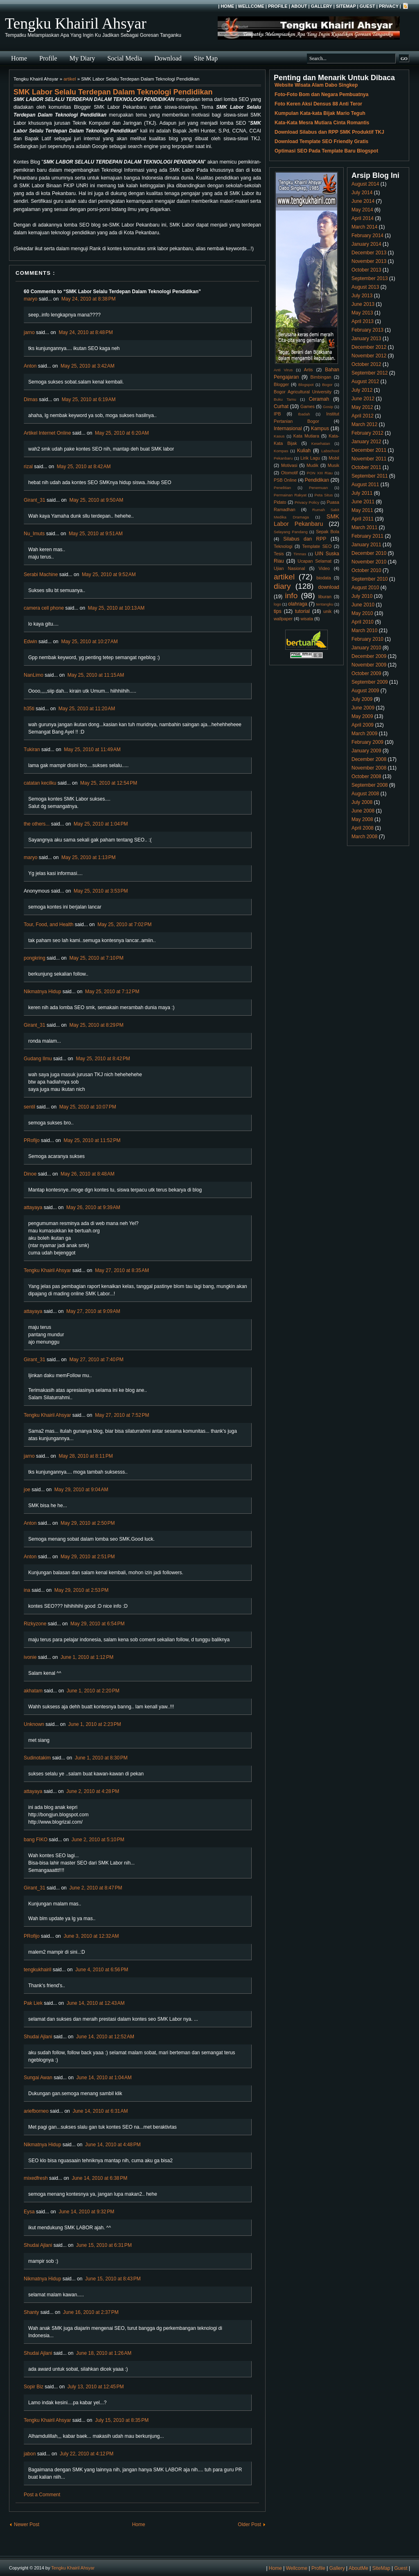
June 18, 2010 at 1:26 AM (103, 2353)
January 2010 (366, 648)
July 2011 (361, 493)
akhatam (33, 1691)
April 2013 (362, 321)
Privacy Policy (307, 502)
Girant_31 (34, 500)
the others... (37, 824)
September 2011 (369, 476)
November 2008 (368, 768)
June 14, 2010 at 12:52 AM (105, 2037)
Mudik (312, 465)
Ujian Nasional (289, 568)
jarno (29, 332)
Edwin (30, 641)
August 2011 (365, 484)
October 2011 (366, 467)
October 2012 (366, 364)
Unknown (34, 1724)
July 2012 (361, 390)
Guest (367, 6)
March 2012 (364, 424)
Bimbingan (320, 377)
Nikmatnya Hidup (42, 991)
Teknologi (283, 546)
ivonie (30, 1657)
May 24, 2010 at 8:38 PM (88, 299)
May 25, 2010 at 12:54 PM (108, 783)
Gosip (328, 406)
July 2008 (361, 802)
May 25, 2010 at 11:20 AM (87, 708)
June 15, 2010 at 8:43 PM (113, 2279)
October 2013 (366, 270)
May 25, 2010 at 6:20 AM (122, 433)
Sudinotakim (37, 1758)
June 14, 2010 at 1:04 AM (104, 2077)
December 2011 (368, 450)
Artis (308, 369)
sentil (29, 1107)
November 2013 (368, 261)
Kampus (320, 428)
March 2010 (364, 630)
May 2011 (362, 510)
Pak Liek (33, 2003)
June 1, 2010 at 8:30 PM (101, 1758)
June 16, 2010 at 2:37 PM (91, 2312)
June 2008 (362, 811)
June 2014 (362, 201)
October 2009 (366, 673)
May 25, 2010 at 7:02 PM (124, 924)
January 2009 (366, 751)
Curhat (281, 406)
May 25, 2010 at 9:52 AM (109, 574)
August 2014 (365, 184)
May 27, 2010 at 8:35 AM (122, 1270)
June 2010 (362, 605)
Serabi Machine (41, 574)
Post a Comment (42, 2494)
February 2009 (367, 742)
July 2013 (361, 295)
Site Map (206, 58)
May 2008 (362, 819)
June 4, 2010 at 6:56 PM (101, 1969)
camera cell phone (44, 608)
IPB (277, 413)
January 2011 (366, 545)
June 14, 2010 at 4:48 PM (113, 2144)
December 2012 (368, 347)
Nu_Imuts (34, 533)
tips (278, 611)
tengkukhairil (37, 1969)
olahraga (297, 604)
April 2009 (362, 725)
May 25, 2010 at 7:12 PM (112, 991)
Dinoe (30, 1174)
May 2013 (362, 313)
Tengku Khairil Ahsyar (75, 23)
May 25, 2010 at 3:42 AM (88, 366)
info (291, 595)
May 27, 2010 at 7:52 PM (122, 1415)
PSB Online (285, 480)
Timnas (299, 554)
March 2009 (364, 733)
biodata (323, 577)
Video (324, 568)
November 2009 (368, 665)
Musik (333, 465)
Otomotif (289, 472)
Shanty (31, 2312)
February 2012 (367, 433)
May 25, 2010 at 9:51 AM (96, 533)
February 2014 (367, 235)
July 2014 (361, 192)
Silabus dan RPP (304, 539)
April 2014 (362, 218)
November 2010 (368, 562)
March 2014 (364, 227)
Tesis (279, 553)
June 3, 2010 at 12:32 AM (91, 1936)
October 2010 (366, 570)
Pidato (280, 502)
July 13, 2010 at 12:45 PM (96, 2387)
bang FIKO (35, 1839)
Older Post (249, 2524)
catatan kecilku (40, 783)
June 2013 (362, 304)
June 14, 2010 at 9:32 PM (86, 2212)
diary (282, 586)
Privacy (389, 6)
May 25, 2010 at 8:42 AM (84, 466)
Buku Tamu (285, 399)
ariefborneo (36, 2111)
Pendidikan (317, 480)
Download (168, 58)
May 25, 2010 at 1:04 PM (101, 824)
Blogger (281, 384)
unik (327, 611)
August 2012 (365, 381)
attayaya (33, 1207)
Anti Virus (283, 370)
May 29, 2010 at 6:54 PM (97, 1624)
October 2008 (366, 776)
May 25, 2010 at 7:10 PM (96, 958)
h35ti (29, 708)
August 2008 (365, 794)
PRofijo (32, 1140)
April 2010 (362, 622)
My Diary (82, 58)
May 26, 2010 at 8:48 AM (88, 1174)
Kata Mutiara (306, 435)
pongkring (34, 958)
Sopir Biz (33, 2387)
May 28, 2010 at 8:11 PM (86, 1456)
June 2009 (362, 708)
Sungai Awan (38, 2077)
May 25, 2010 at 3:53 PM (101, 891)
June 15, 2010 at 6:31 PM (104, 2245)
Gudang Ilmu (38, 1058)
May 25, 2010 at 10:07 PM (87, 1107)
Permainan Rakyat (290, 495)
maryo (30, 299)
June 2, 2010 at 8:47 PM (95, 1888)
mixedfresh (36, 2178)
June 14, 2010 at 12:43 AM (96, 2003)
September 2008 (369, 785)
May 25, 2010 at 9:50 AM (96, 500)
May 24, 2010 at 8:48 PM (86, 332)
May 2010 (362, 613)
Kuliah (304, 450)
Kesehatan (320, 443)
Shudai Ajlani (38, 2037)
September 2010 (369, 579)
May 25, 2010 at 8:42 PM (103, 1058)
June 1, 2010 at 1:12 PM (87, 1657)
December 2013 (368, 253)
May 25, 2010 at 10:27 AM (89, 641)
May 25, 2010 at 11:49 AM (92, 749)
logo (277, 604)
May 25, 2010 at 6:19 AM (89, 399)
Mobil (334, 458)
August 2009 (365, 690)
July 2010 (361, 596)
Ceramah (319, 399)
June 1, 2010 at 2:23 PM (94, 1724)
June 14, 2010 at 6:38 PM (99, 2178)
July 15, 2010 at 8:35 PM (122, 2420)
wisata (306, 618)
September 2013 (369, 278)
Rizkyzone (35, 1624)
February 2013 (367, 330)
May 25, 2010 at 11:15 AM (96, 675)
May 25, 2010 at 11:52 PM (91, 1140)
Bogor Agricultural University (302, 391)
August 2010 (365, 587)
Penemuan (318, 487)
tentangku (324, 604)
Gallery (321, 6)
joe (27, 1489)
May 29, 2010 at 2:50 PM (88, 1523)
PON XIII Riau (320, 473)
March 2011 (364, 527)
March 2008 (364, 836)
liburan (324, 596)
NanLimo (33, 675)
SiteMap (346, 6)
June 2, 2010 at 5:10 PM (98, 1839)
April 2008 (362, 828)
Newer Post (26, 2524)
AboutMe (358, 2568)
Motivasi (289, 465)
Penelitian (282, 487)
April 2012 (362, 416)
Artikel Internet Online (47, 433)
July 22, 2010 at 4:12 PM (86, 2454)
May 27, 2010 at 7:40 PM (96, 1359)
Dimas (31, 399)
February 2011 (367, 536)
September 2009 (369, 682)
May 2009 (362, 716)
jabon (30, 2454)
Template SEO (317, 546)
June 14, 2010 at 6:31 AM (100, 2111)
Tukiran (32, 749)
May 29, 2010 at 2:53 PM (81, 1590)
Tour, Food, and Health (48, 924)
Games (307, 406)
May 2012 (362, 407)
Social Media (124, 58)
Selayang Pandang (291, 532)
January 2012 (366, 441)
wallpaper (283, 618)
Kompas (281, 451)
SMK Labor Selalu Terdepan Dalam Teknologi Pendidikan (113, 92)
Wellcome (251, 6)
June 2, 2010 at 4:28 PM (92, 1791)
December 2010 (368, 553)
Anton (30, 366)
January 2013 (366, 338)
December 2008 (368, 759)
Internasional (288, 428)
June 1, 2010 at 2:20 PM (93, 1691)
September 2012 (369, 373)
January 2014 (366, 244)
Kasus (279, 436)
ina (27, 1590)
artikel (69, 78)
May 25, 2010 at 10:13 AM (116, 608)
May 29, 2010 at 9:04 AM (81, 1489)
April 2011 (362, 519)
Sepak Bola (327, 531)
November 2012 (368, 356)
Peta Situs (324, 495)
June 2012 (362, 399)
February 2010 (367, 639)
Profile (278, 6)
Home (227, 6)
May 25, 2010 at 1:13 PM (88, 857)
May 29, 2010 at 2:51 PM (88, 1557)
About (299, 6)
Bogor (327, 384)
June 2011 (362, 502)
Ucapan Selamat (314, 561)
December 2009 (368, 656)
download (328, 587)
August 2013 (365, 287)
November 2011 (368, 459)
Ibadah (304, 414)
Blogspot (305, 384)
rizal (28, 466)
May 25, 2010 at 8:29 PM (96, 1025)
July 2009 (361, 699)
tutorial (302, 611)
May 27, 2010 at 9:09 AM (93, 1311)
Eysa (29, 2212)
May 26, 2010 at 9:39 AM (93, 1207)
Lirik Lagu (310, 458)
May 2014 (362, 210)
